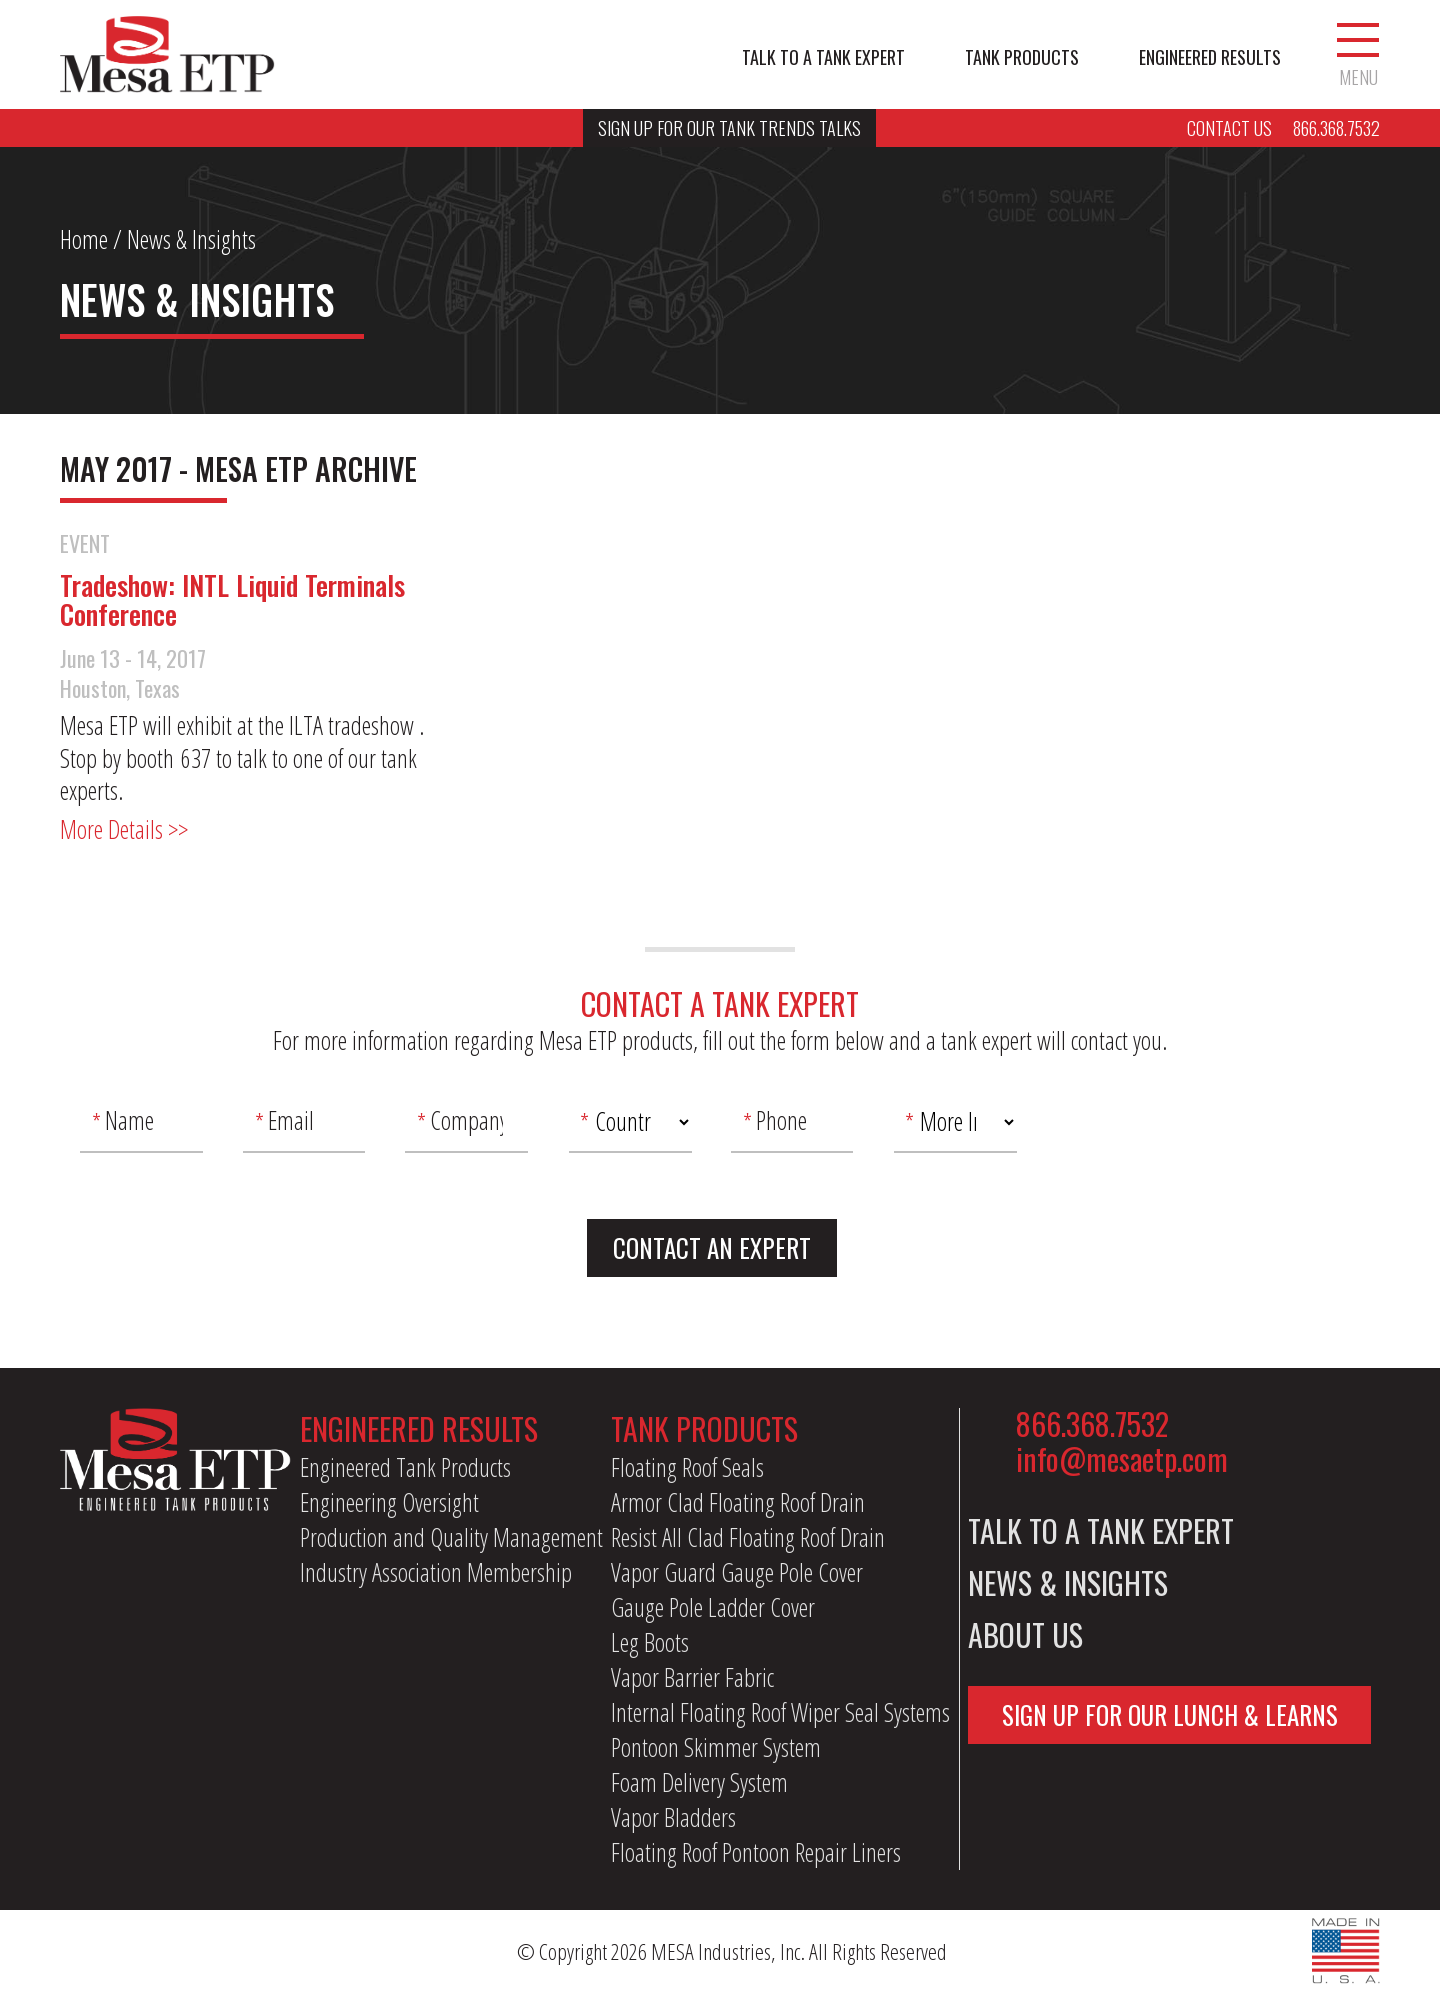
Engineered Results (1210, 57)
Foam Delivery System (699, 1782)
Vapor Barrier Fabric (692, 1677)
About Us (1025, 1634)
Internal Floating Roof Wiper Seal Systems (780, 1712)
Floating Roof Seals (687, 1467)
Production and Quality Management (451, 1537)
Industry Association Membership (436, 1572)
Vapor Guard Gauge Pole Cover (737, 1572)
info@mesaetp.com (1122, 1458)
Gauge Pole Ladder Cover (713, 1607)
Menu (1358, 55)
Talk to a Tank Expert (823, 57)
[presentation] (1208, 1130)
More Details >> (124, 829)
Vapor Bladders (673, 1817)
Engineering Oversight (389, 1502)
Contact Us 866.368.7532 (1283, 128)
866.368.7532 (1092, 1423)
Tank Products (1022, 57)
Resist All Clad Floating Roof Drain (748, 1537)
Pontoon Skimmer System (716, 1747)
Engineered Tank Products (405, 1467)
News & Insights (1068, 1582)
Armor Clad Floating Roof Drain (738, 1502)
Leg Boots (650, 1642)
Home (84, 239)
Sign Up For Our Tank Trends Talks (729, 128)
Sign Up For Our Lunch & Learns (1170, 1714)
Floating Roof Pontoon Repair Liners (756, 1852)
